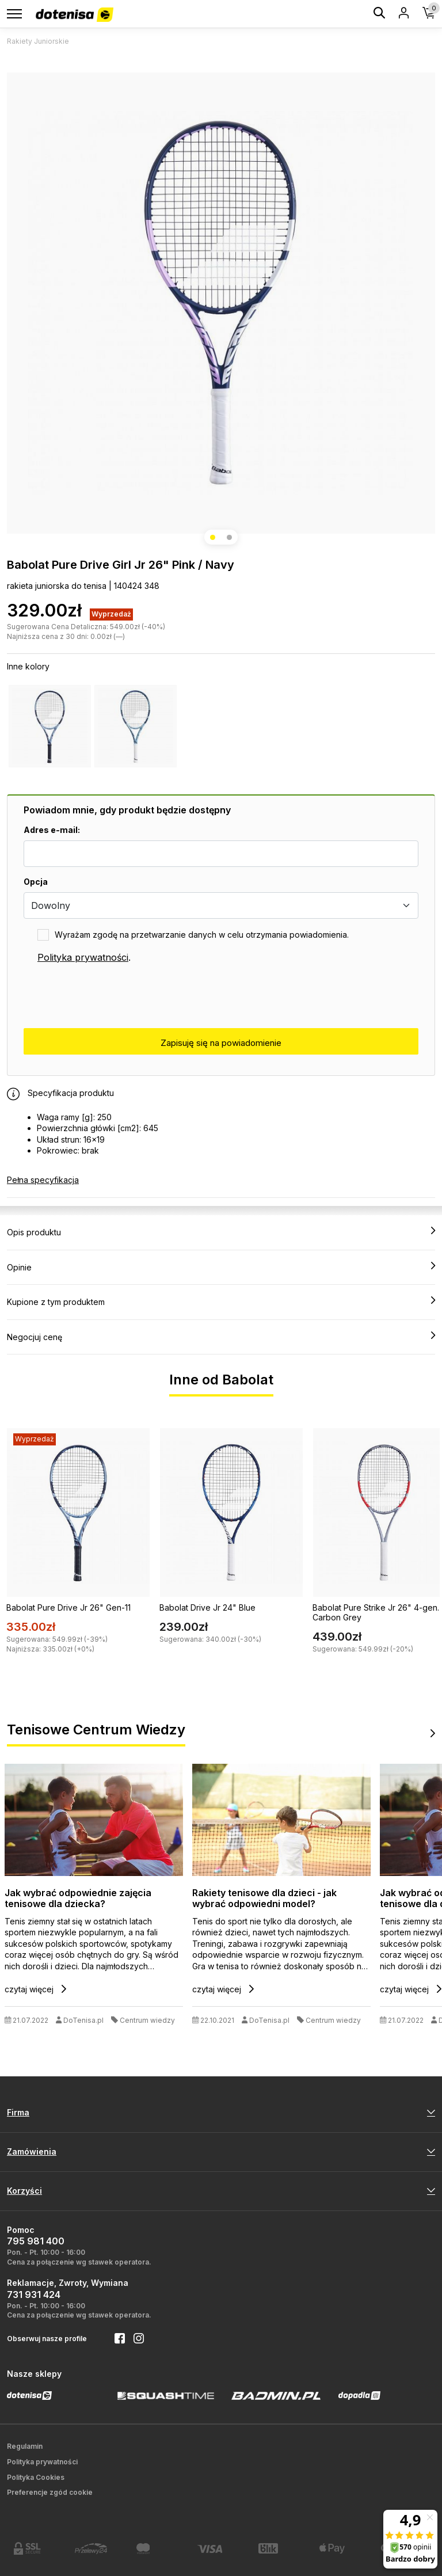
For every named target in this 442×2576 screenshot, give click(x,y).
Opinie (221, 1267)
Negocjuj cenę (221, 1336)
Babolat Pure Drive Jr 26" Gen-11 (68, 1607)
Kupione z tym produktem (221, 1301)
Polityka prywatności (82, 957)
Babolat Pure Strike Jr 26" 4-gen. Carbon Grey (376, 1612)
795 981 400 (35, 2241)
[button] (212, 537)
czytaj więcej (35, 1989)
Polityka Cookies (35, 2477)
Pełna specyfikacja (43, 1180)
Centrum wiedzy (147, 2020)
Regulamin (25, 2446)
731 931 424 (33, 2294)
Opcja (36, 881)
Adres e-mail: (52, 830)
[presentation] (111, 996)
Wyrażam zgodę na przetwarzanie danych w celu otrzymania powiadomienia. (202, 934)
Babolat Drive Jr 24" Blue (207, 1607)
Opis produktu (221, 1232)
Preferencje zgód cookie (50, 2492)
